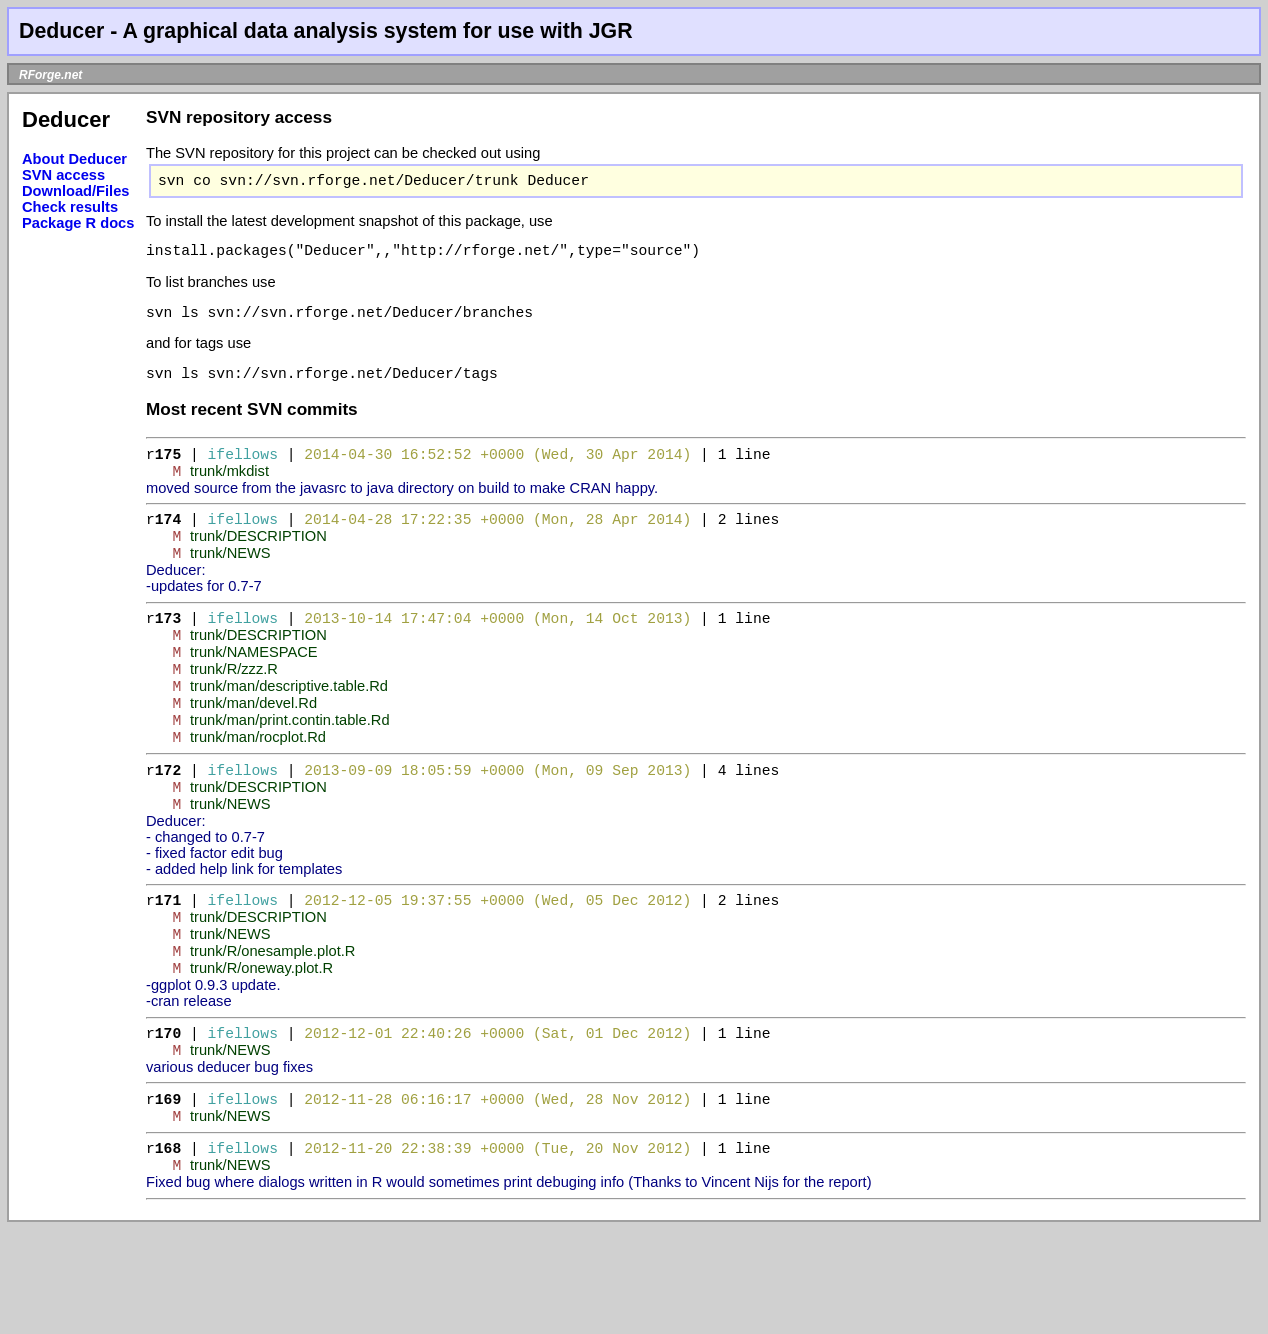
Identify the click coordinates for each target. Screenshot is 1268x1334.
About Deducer (74, 159)
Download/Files (76, 191)
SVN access (63, 175)
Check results (70, 207)
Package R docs (78, 223)
